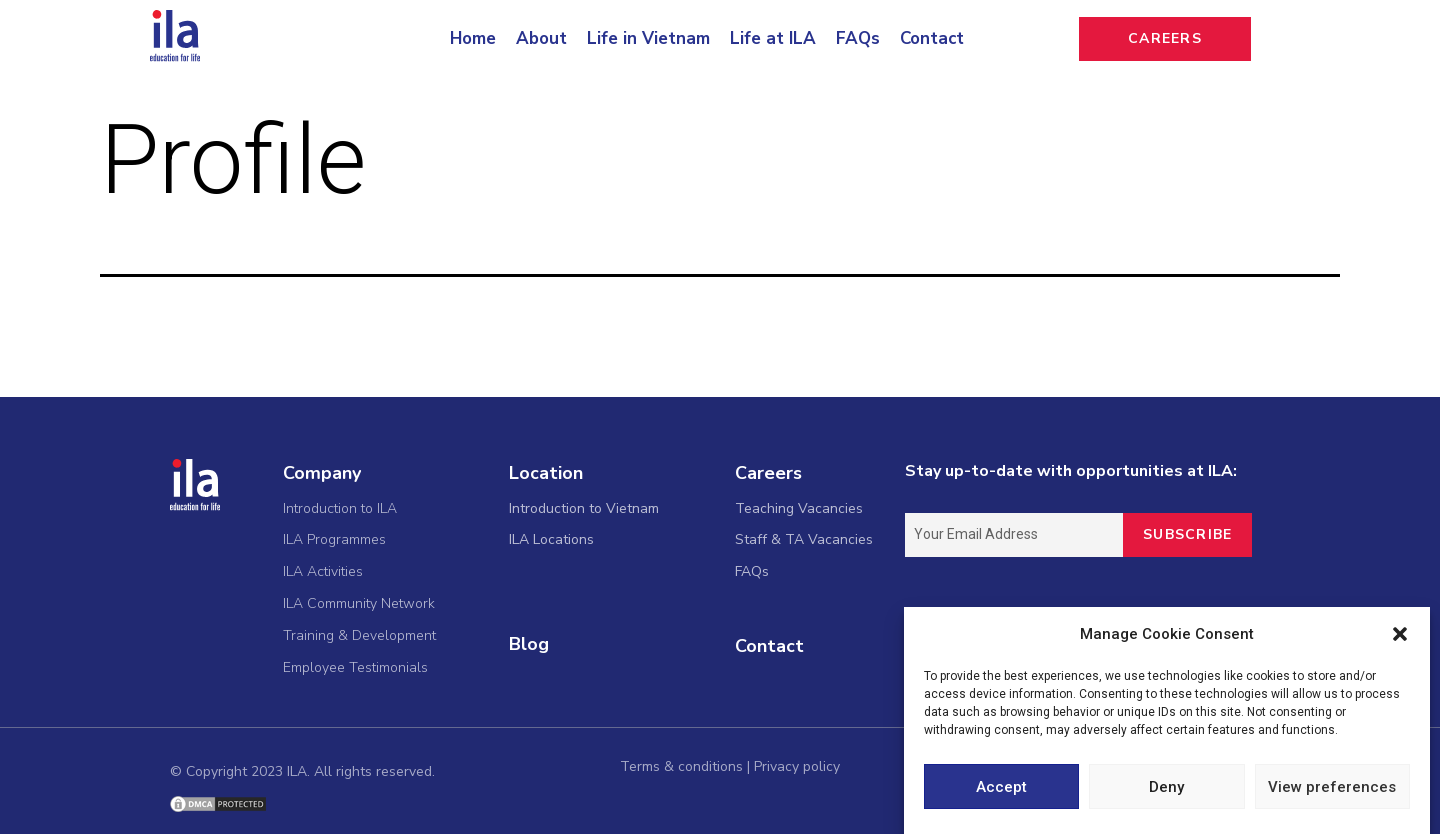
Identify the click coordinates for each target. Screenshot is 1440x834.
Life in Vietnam (648, 38)
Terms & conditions (681, 766)
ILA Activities (323, 571)
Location (546, 473)
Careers (768, 473)
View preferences (1332, 789)
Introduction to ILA (340, 508)
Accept (1001, 789)
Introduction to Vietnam (584, 508)
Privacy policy (797, 766)
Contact (932, 38)
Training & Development (359, 635)
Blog (529, 644)
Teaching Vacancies (799, 508)
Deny (1166, 789)
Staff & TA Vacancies (804, 539)
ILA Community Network (359, 603)
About (541, 38)
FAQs (858, 38)
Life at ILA (773, 38)
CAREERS (1165, 38)
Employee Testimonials (355, 667)
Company (322, 473)
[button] (1400, 637)
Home (473, 38)
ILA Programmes (334, 539)
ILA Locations (551, 539)
